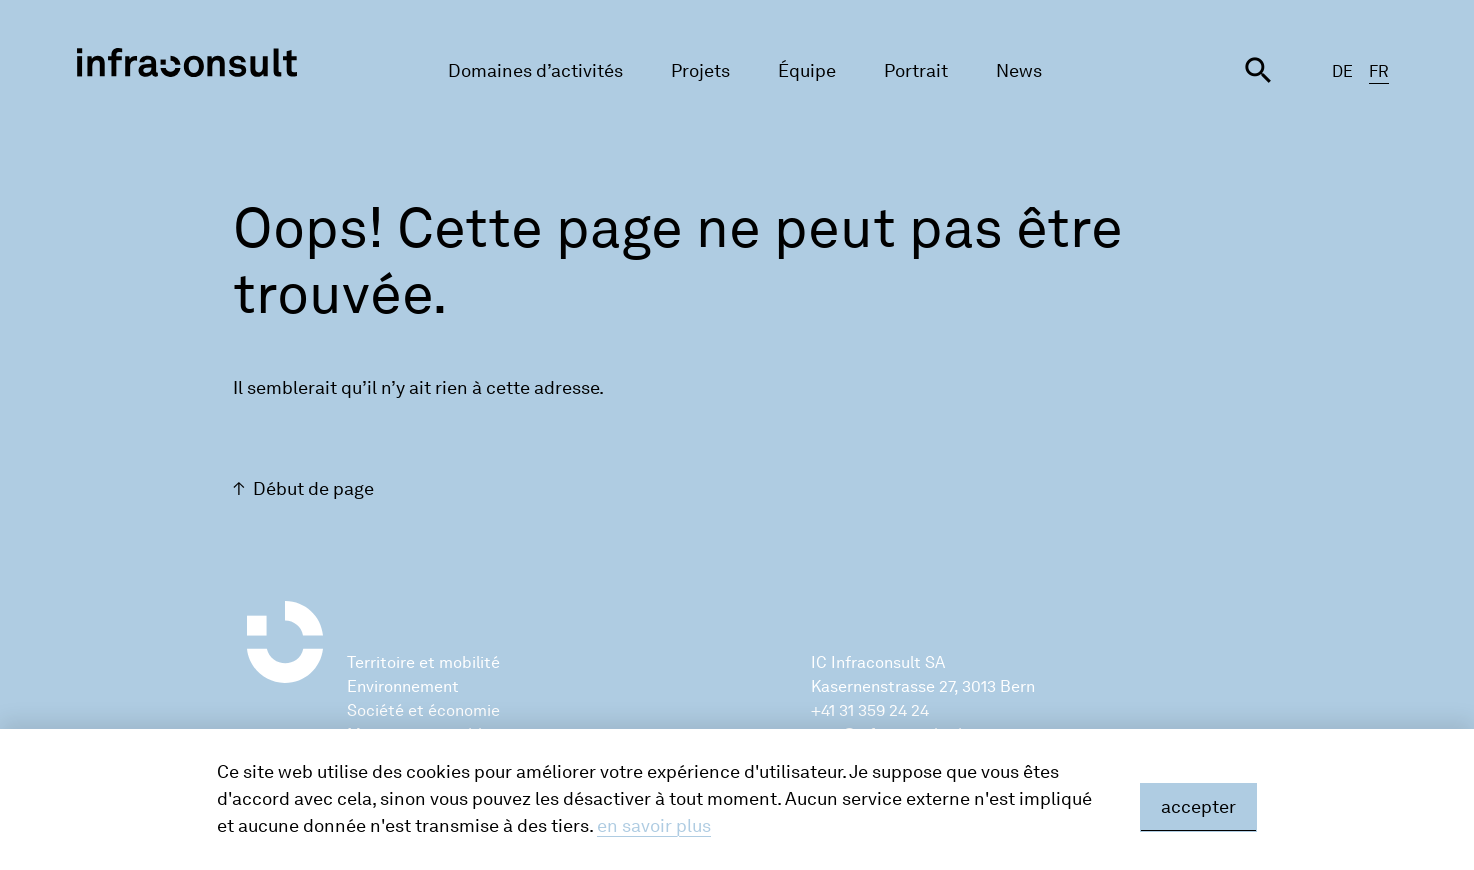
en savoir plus (654, 826)
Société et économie (423, 710)
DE (1342, 71)
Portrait (916, 71)
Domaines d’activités (535, 71)
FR (1379, 71)
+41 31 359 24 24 (870, 710)
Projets (700, 71)
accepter (1198, 807)
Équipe (807, 71)
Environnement (403, 686)
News (1019, 71)
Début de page (313, 489)
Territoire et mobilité (423, 662)
